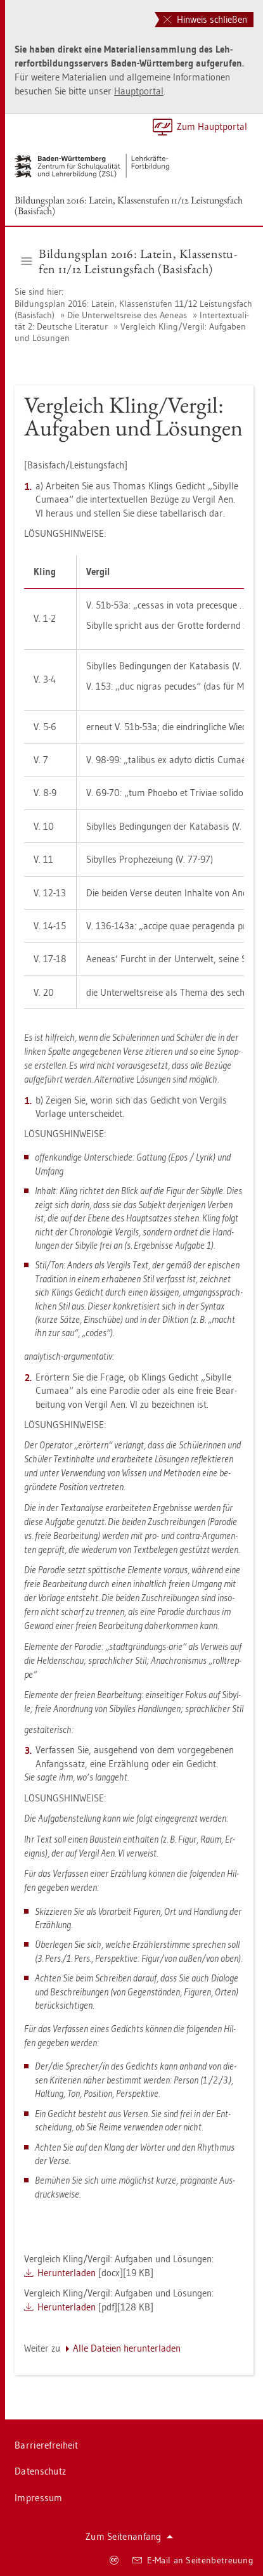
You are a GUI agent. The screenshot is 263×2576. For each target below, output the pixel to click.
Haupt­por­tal (139, 91)
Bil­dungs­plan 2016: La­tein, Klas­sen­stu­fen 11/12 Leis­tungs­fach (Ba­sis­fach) (129, 205)
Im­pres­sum (39, 2498)
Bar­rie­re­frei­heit (46, 2445)
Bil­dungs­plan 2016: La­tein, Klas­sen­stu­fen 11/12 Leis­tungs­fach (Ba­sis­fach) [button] (129, 261)
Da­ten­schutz (40, 2471)
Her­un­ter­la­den (66, 2273)
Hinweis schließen (205, 19)
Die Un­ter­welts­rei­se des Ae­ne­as (127, 315)
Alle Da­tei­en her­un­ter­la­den (127, 2348)
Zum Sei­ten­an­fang (129, 2536)
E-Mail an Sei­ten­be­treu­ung (192, 2560)
